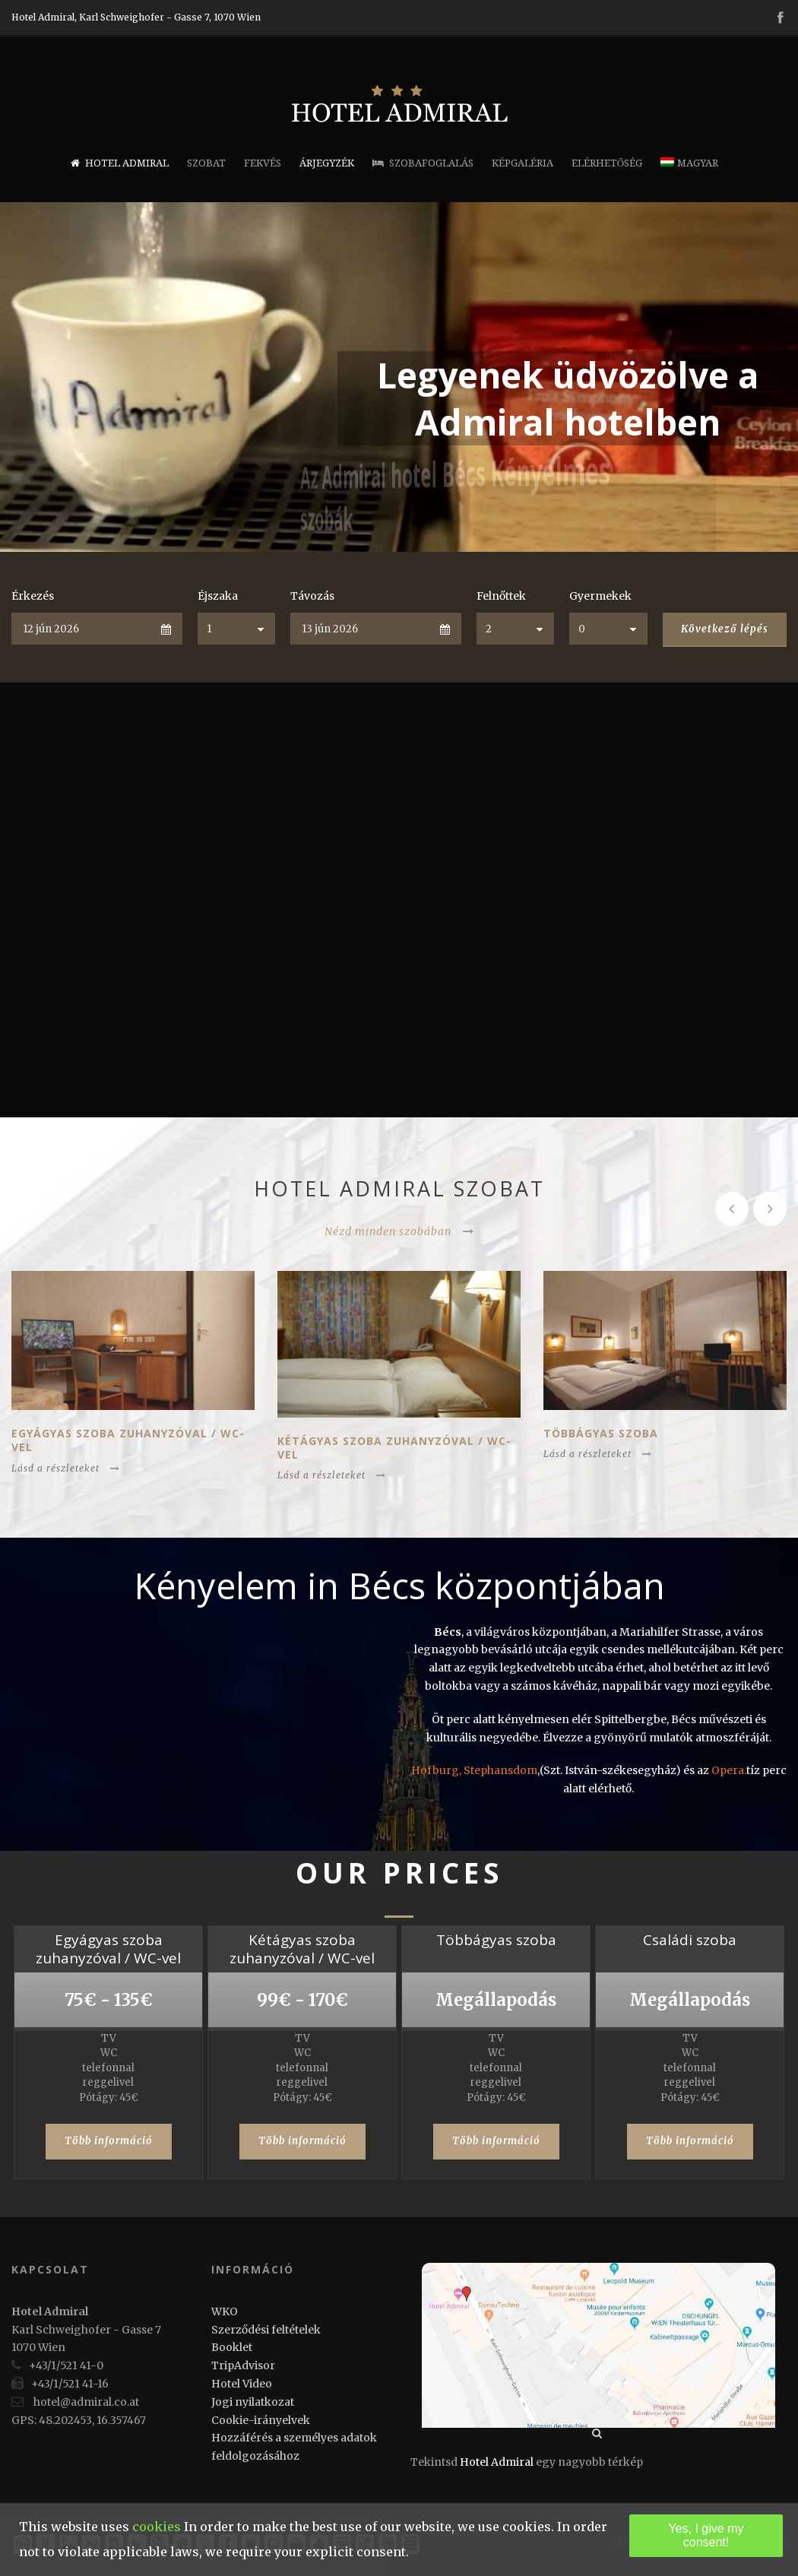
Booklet (231, 2347)
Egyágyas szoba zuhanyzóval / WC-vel (128, 1440)
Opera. (728, 1770)
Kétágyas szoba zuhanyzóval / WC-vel (394, 1448)
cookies (156, 2526)
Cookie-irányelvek (260, 2420)
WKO (224, 2311)
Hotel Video (241, 2384)
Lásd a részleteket (65, 1468)
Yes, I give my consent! (705, 2535)
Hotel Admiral (120, 163)
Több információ (109, 2140)
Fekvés (262, 163)
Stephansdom (500, 1770)
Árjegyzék (326, 163)
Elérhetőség (607, 163)
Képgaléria (522, 163)
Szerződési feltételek (266, 2330)
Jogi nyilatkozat (252, 2402)
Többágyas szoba (600, 1433)
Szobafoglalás (422, 163)
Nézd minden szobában (399, 1231)
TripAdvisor (243, 2365)
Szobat (206, 163)
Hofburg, (437, 1770)
